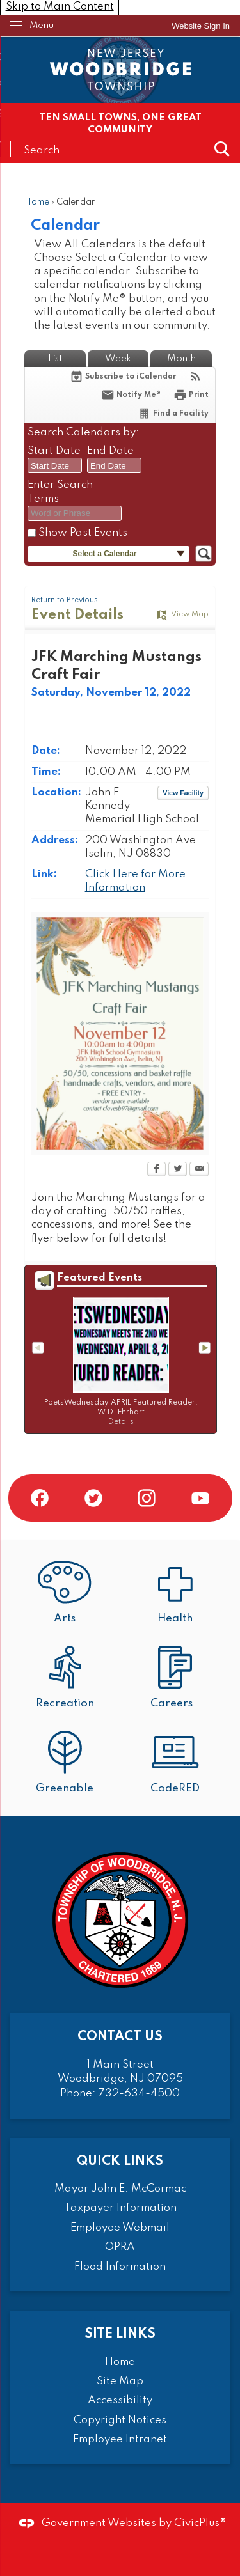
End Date (110, 451)
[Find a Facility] (173, 413)
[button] (222, 149)
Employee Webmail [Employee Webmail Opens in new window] (120, 2227)
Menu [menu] (41, 25)
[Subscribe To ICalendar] (123, 376)
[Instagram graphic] (147, 1498)
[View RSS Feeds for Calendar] (195, 376)
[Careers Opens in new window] (175, 1679)
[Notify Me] (131, 395)
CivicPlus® (200, 2523)
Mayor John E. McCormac (120, 2188)
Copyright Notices (120, 2420)
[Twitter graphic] (93, 1498)
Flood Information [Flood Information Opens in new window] (120, 2266)
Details (121, 1422)
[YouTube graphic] (200, 1498)
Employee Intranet (120, 2439)
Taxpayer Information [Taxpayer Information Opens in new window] (120, 2208)
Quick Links (120, 2161)
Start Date (54, 451)
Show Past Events (82, 532)
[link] (200, 26)
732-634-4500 (139, 2093)
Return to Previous (64, 600)
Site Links (120, 2334)
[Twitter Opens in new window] (177, 1170)
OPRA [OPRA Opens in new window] (120, 2247)
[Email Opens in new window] (199, 1170)
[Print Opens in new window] (191, 395)
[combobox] (54, 465)
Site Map (120, 2381)
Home (36, 202)
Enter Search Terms (60, 492)
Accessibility (120, 2400)
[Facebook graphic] (40, 1498)
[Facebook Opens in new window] (156, 1170)
